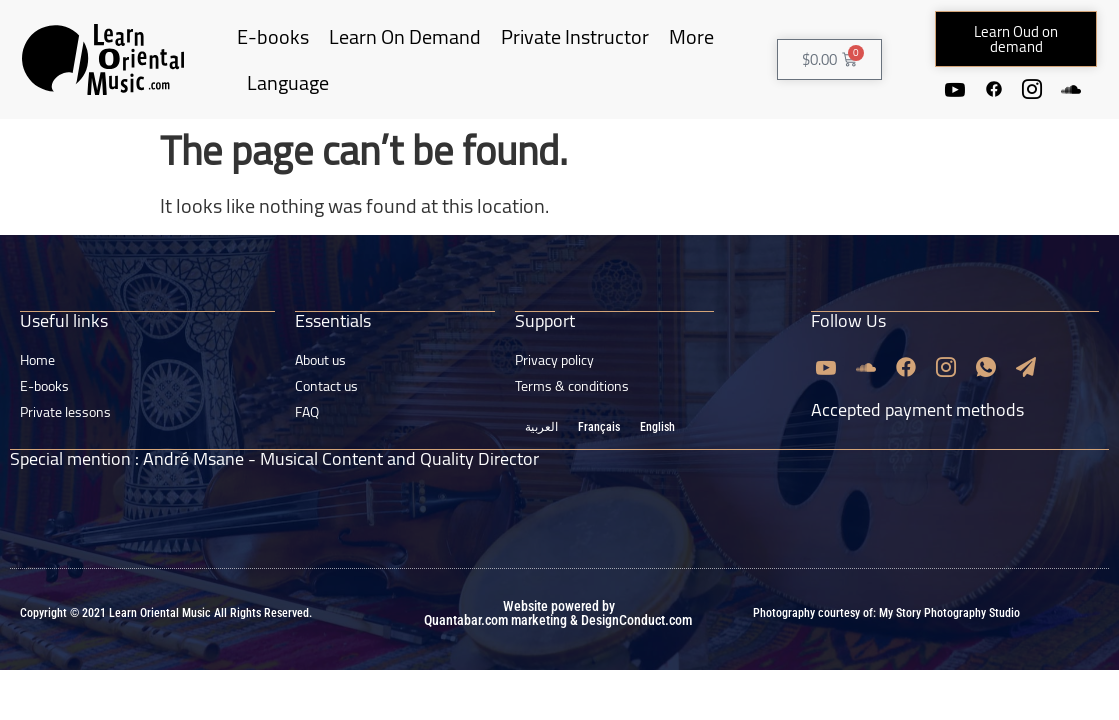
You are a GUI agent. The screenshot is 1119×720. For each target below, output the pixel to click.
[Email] (1026, 396)
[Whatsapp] (986, 396)
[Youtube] (973, 88)
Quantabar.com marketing (495, 649)
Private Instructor (575, 51)
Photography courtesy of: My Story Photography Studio (886, 642)
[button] (1015, 39)
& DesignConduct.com (629, 649)
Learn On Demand (405, 51)
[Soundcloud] (1013, 119)
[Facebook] (1013, 88)
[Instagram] (1053, 88)
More (691, 51)
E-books (273, 51)
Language (288, 97)
